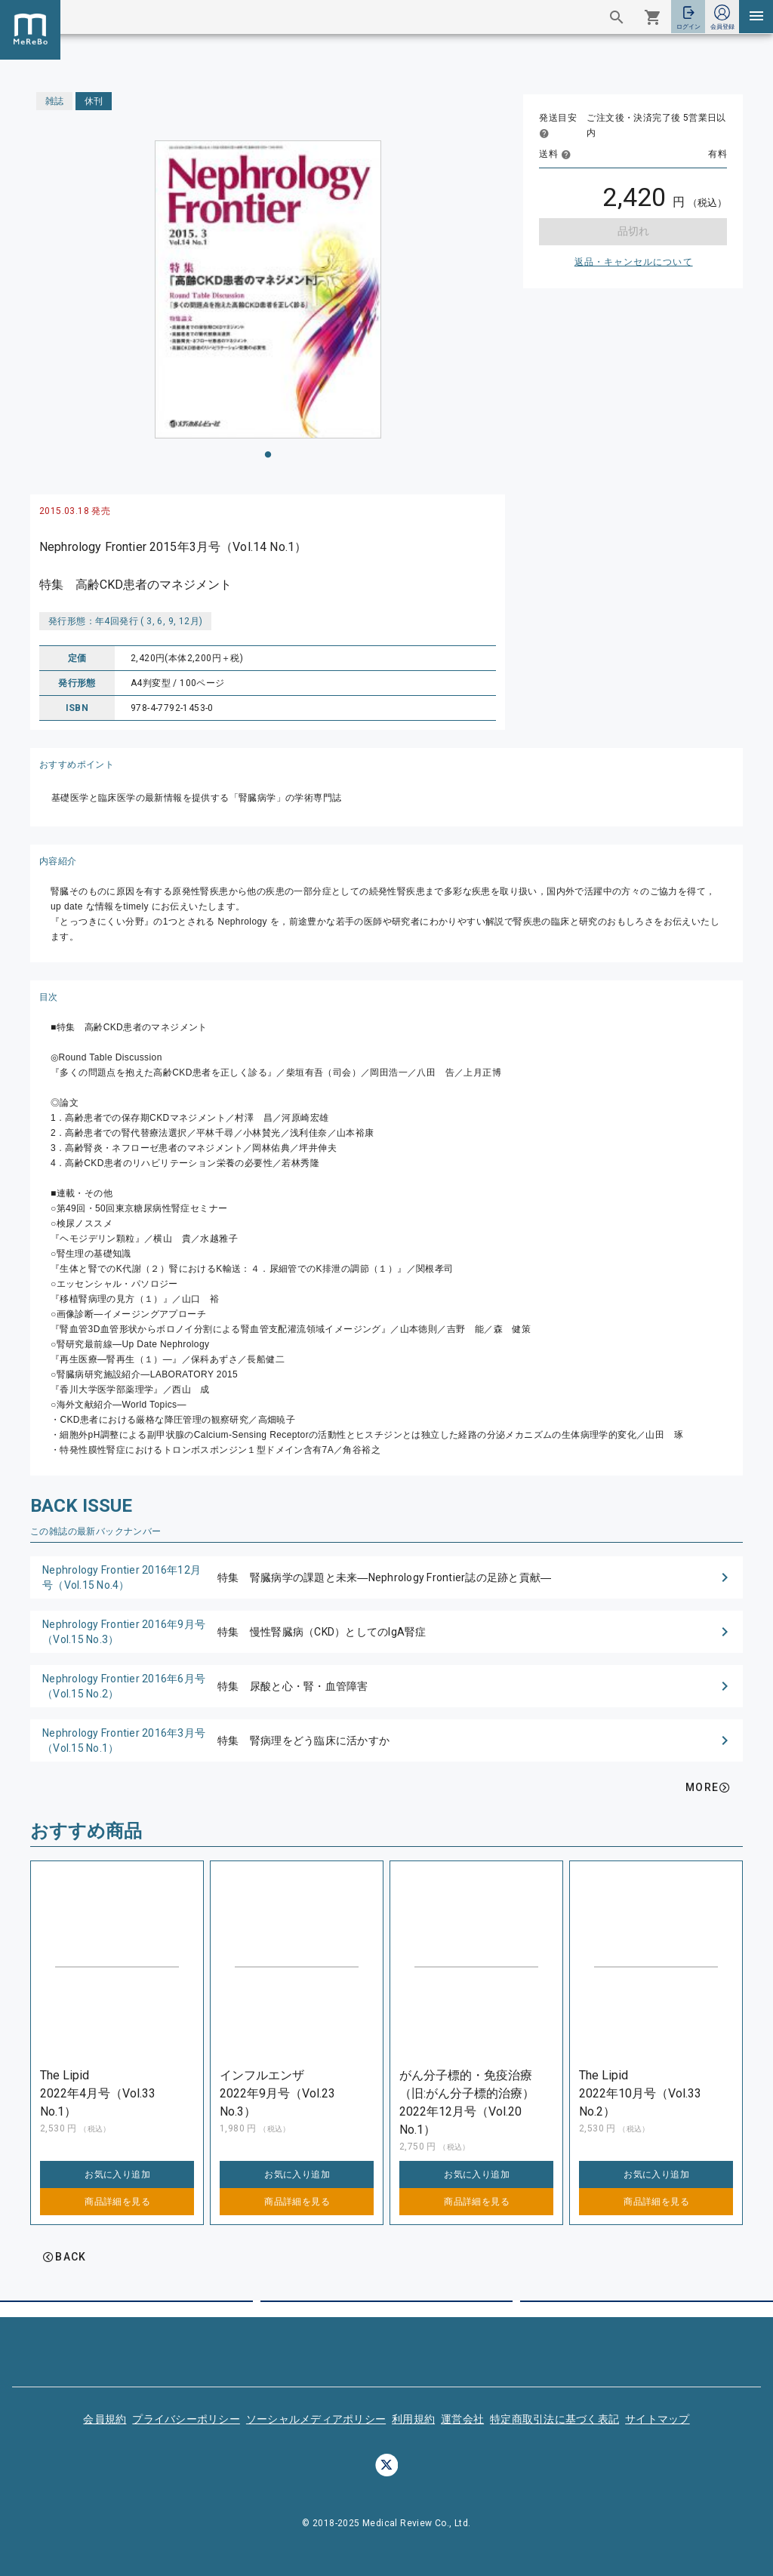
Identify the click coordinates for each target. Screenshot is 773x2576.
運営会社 (462, 2419)
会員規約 (104, 2419)
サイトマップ (657, 2419)
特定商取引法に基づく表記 (554, 2419)
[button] (386, 1577)
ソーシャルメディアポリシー (316, 2419)
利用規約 (413, 2419)
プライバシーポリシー (186, 2419)
